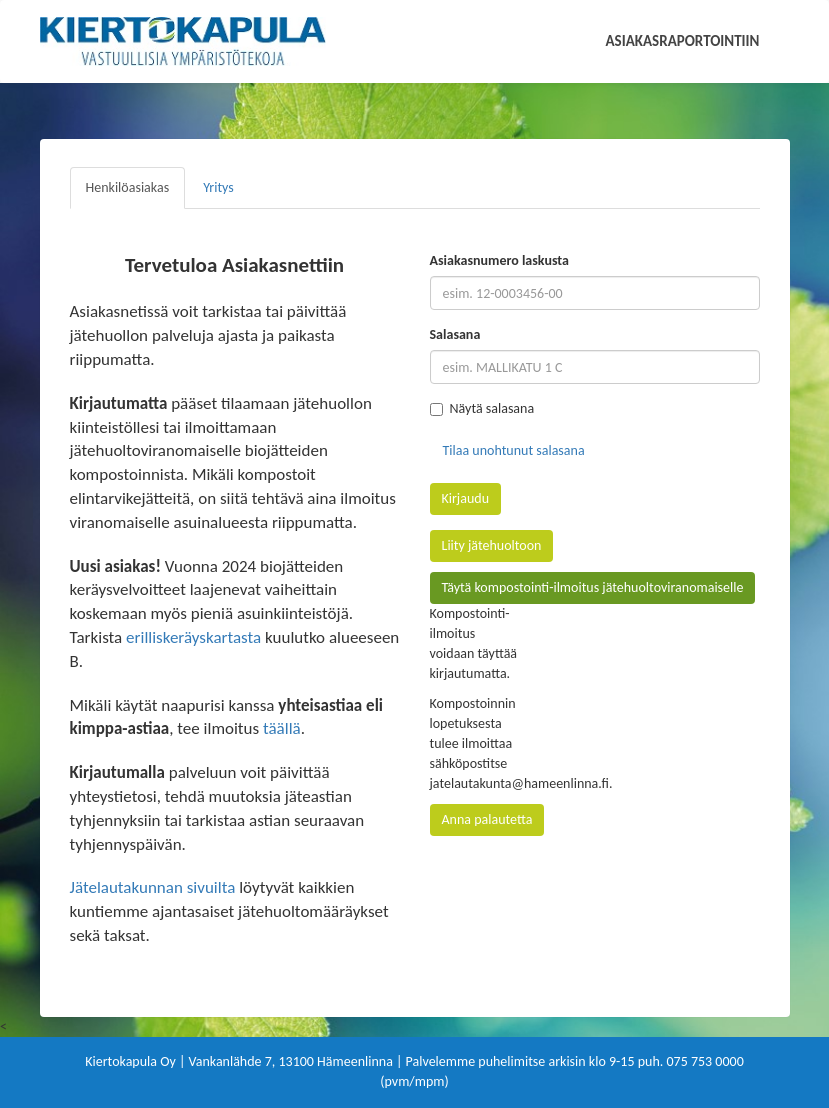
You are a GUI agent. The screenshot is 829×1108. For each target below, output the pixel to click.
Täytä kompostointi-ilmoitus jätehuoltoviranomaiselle (593, 587)
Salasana (455, 334)
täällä (282, 728)
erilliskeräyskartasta (193, 637)
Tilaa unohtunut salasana (514, 450)
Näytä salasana (482, 408)
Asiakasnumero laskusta (499, 260)
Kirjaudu (466, 498)
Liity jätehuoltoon (492, 545)
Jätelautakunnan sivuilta (153, 887)
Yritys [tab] (218, 187)
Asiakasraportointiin (683, 41)
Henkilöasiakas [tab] (128, 187)
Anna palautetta (487, 819)
